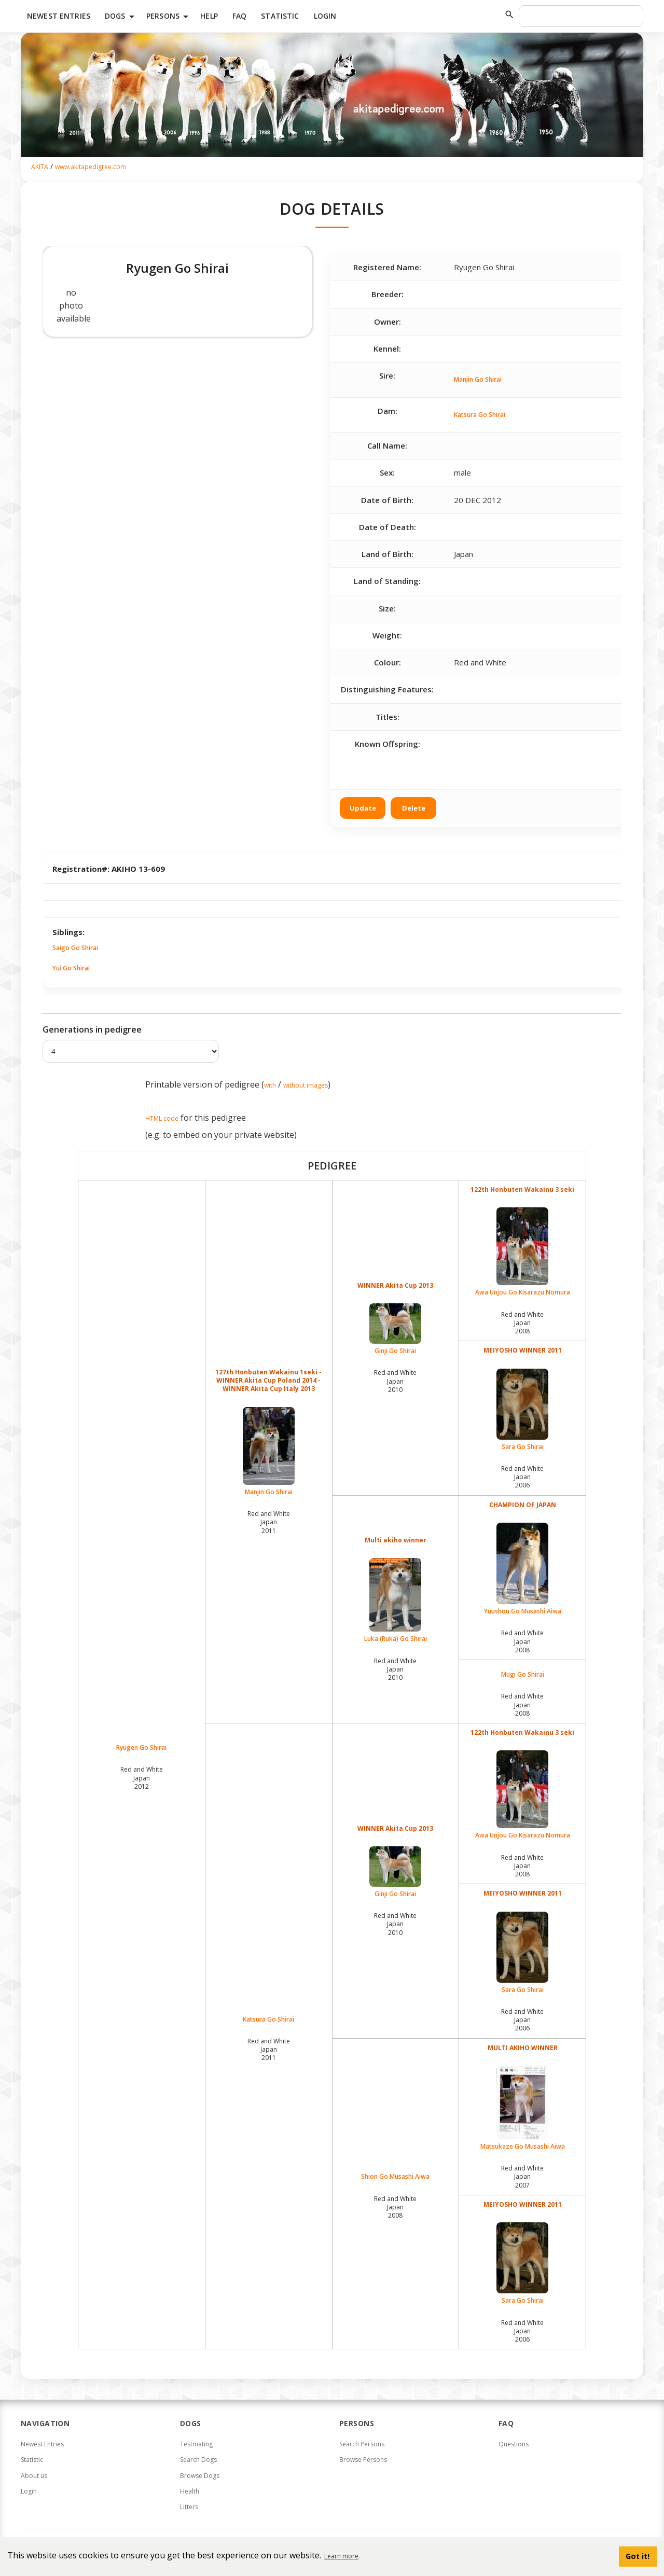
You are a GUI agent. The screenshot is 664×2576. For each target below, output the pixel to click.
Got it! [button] (637, 2556)
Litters (189, 2506)
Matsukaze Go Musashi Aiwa (522, 2108)
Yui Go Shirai (71, 968)
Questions (514, 2444)
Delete (413, 808)
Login (325, 16)
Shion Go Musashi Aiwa (395, 2177)
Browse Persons (363, 2459)
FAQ (239, 16)
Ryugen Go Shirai (141, 1748)
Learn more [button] (341, 2556)
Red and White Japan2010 (395, 1381)
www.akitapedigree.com (90, 166)
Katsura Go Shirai (479, 414)
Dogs (121, 16)
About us (34, 2475)
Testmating (196, 2444)
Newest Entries (58, 16)
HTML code (161, 1118)
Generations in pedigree (92, 1029)
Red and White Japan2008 (522, 1322)
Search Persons (361, 2444)
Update (363, 808)
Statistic (280, 16)
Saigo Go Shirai (75, 947)
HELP (209, 16)
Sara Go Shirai (522, 1410)
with (270, 1085)
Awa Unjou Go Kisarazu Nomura (522, 1252)
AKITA (39, 166)
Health (189, 2491)
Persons (169, 16)
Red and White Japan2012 (141, 1777)
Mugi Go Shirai (522, 1674)
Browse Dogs (199, 2475)
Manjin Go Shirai (478, 379)
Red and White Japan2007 (522, 2176)
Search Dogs (198, 2459)
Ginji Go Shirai (396, 1329)
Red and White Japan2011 (268, 1522)
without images (305, 1085)
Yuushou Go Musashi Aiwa (522, 1569)
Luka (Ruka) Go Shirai (396, 1600)
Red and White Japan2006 (522, 1476)
